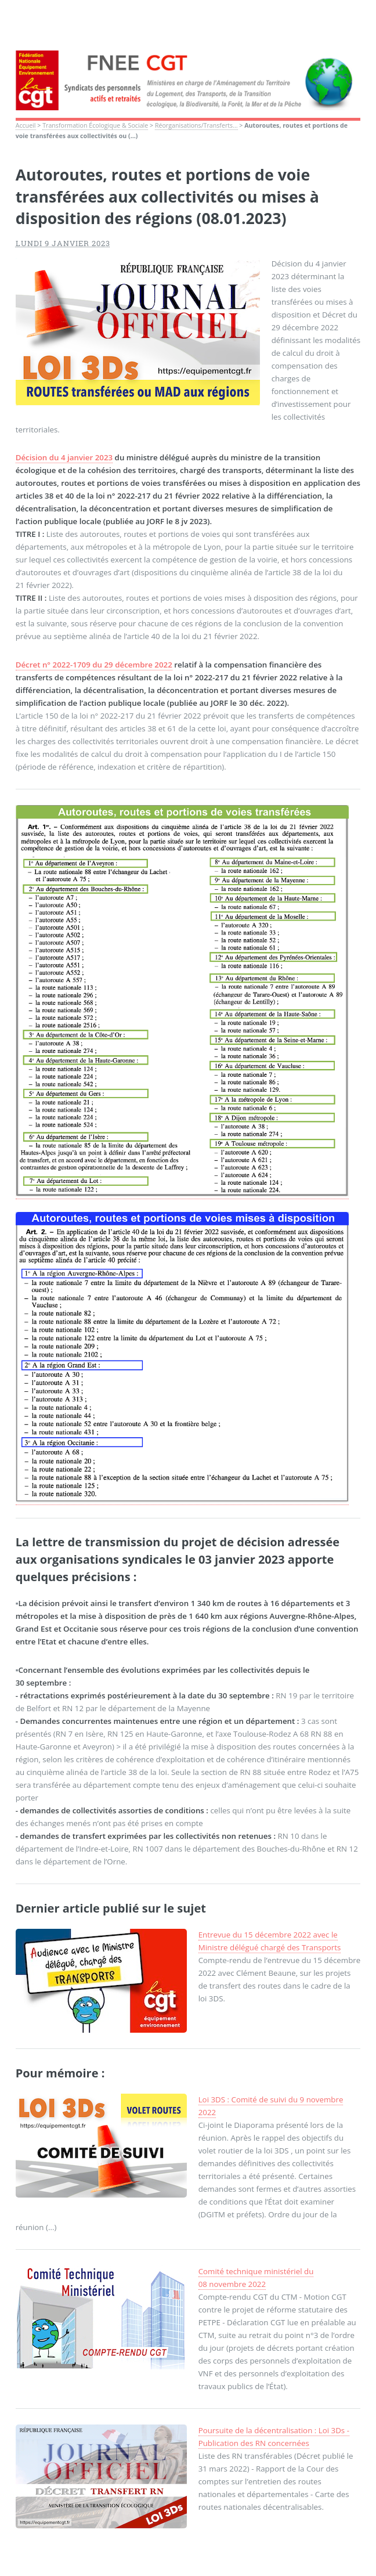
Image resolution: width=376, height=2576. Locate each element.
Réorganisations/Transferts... (196, 125)
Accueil (26, 125)
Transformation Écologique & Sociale (95, 125)
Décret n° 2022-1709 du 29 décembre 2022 (94, 664)
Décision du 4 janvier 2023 (64, 457)
